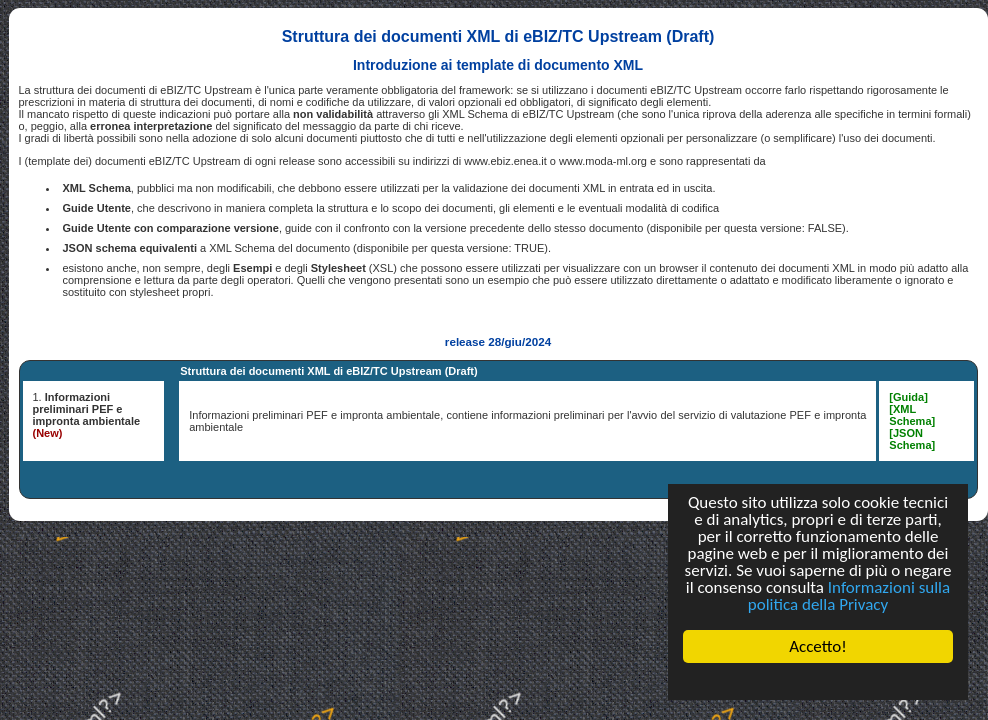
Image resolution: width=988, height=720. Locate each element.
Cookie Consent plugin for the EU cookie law (818, 681)
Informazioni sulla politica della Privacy (849, 596)
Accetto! (818, 646)
